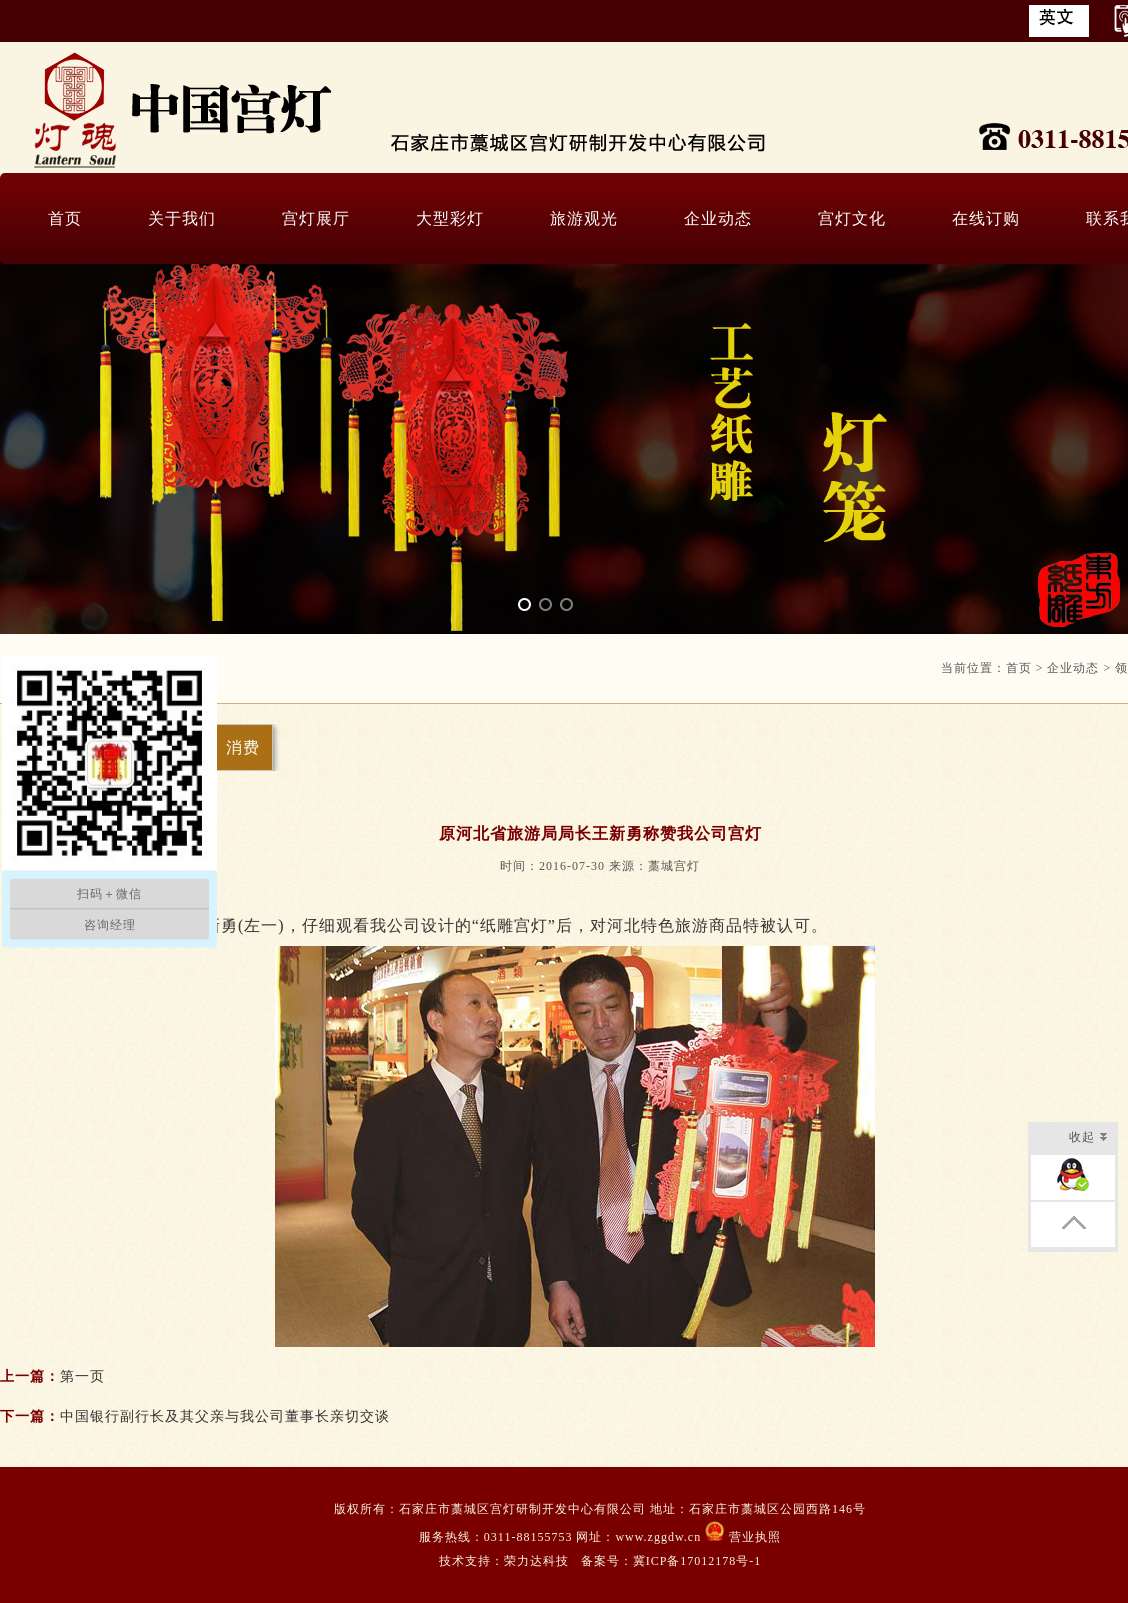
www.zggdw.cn (660, 1537)
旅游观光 (584, 218)
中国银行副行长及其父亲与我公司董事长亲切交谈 (225, 1416)
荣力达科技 (536, 1561)
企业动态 (718, 218)
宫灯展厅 (316, 218)
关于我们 (182, 218)
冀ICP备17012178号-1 (697, 1561)
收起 (1088, 1138)
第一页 (82, 1376)
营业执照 (753, 1537)
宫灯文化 (852, 218)
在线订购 (986, 218)
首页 (65, 218)
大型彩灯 (450, 218)
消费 (243, 747)
